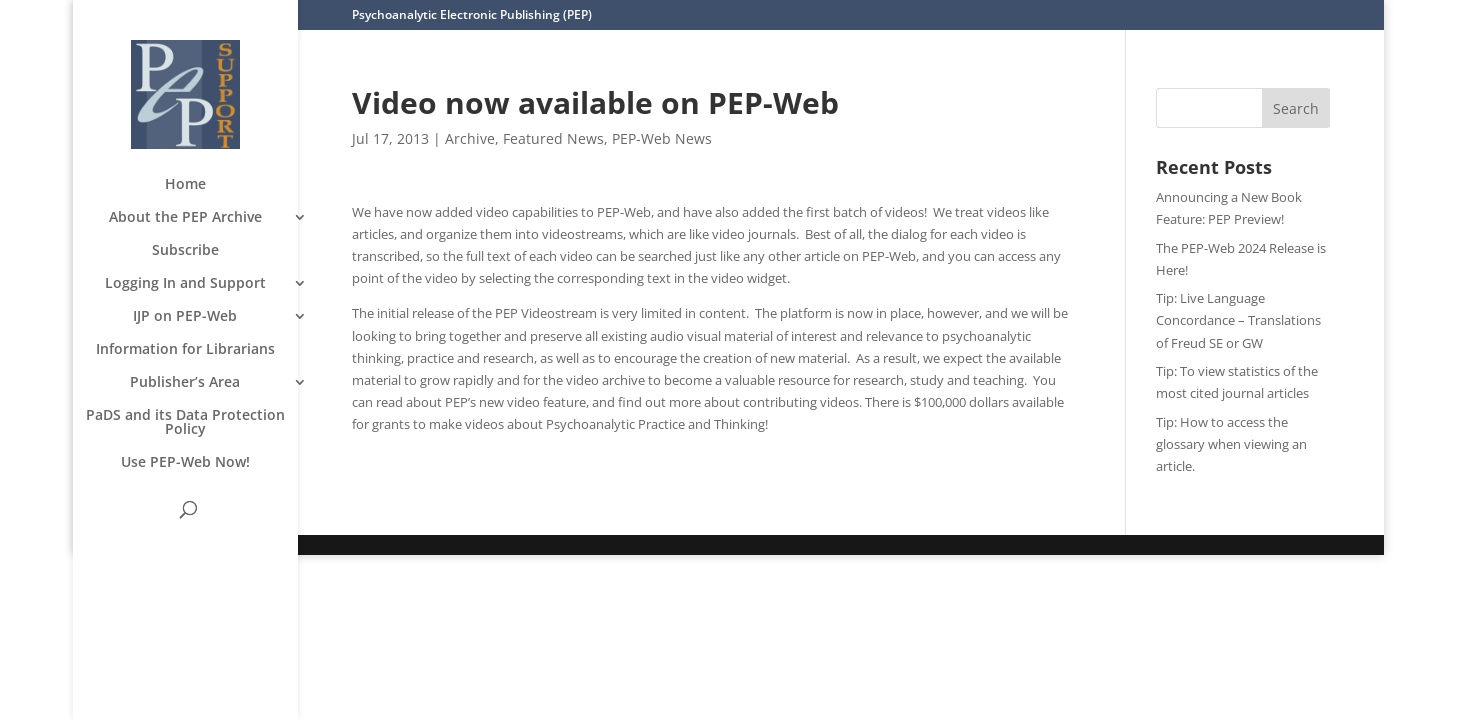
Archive (470, 138)
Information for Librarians (185, 350)
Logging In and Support (185, 284)
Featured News (553, 138)
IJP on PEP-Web (185, 317)
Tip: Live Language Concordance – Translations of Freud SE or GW (1238, 320)
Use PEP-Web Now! (185, 463)
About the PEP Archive (185, 218)
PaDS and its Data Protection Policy (185, 423)
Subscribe (185, 251)
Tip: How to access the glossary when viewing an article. (1231, 444)
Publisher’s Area (185, 383)
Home (185, 185)
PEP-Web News (662, 138)
